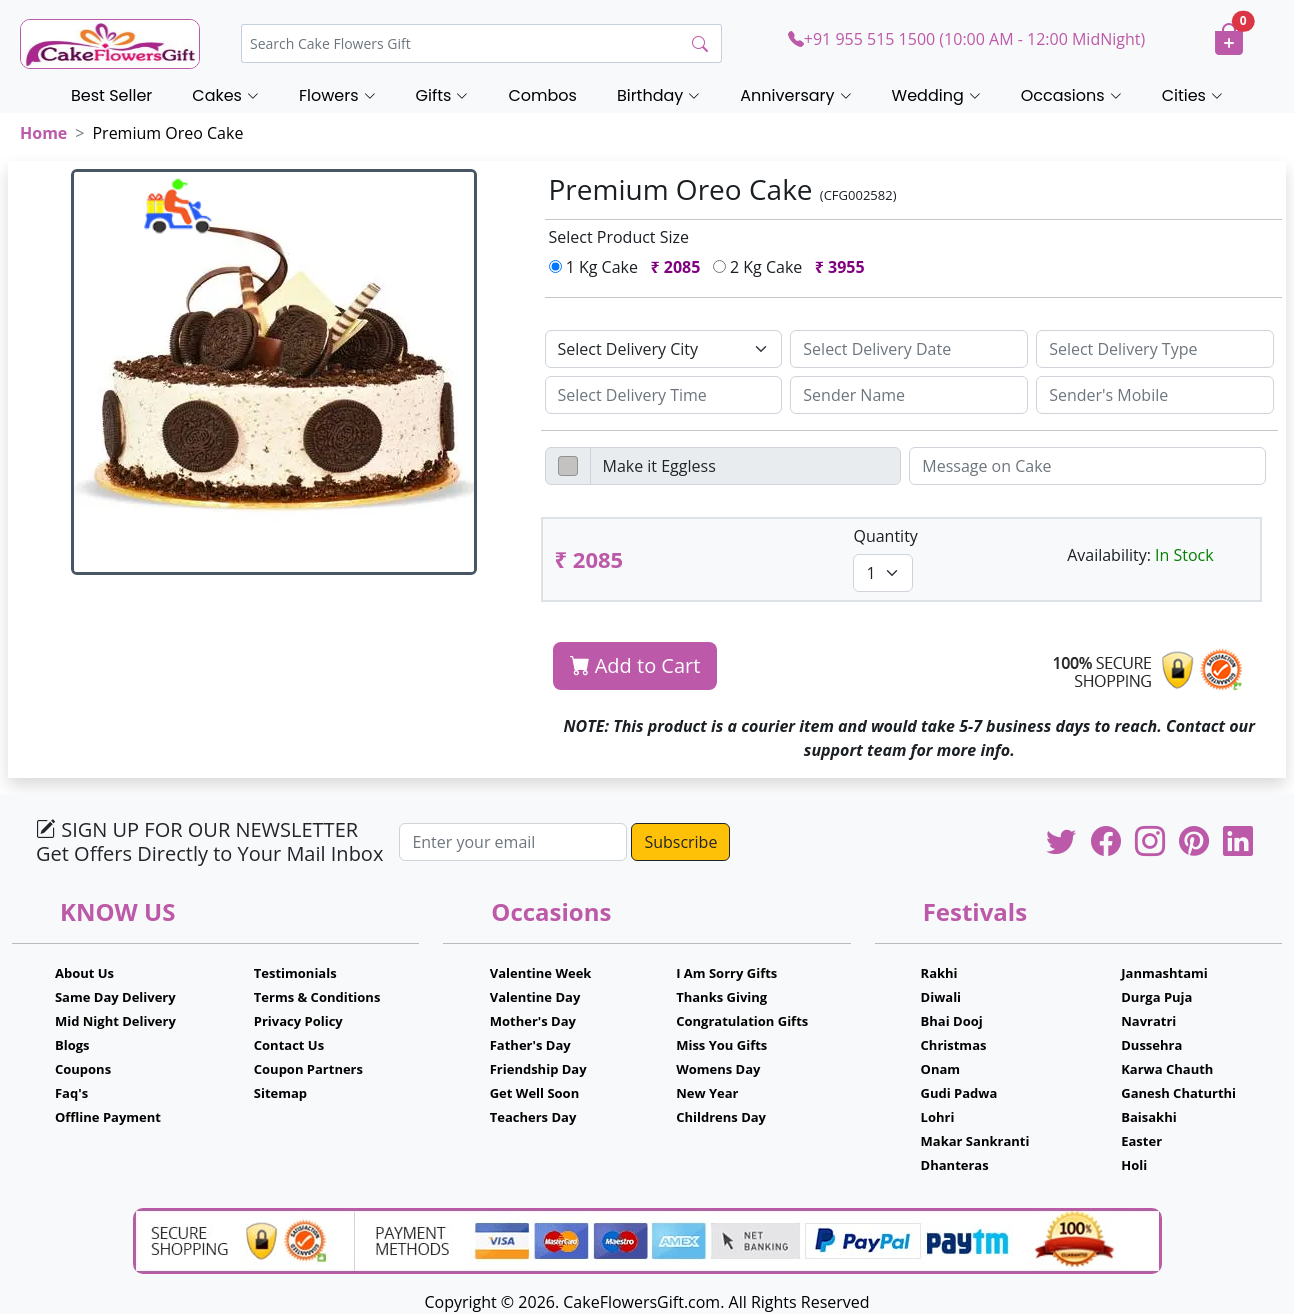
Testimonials (295, 973)
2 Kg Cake (793, 267)
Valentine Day (535, 997)
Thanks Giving (721, 997)
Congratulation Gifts (742, 1021)
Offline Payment (108, 1117)
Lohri (938, 1117)
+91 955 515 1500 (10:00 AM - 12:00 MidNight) (966, 39)
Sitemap (280, 1093)
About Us (84, 973)
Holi (1134, 1165)
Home (43, 133)
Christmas (954, 1045)
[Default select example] (664, 349)
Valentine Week (541, 973)
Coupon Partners (308, 1069)
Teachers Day (533, 1117)
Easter (1141, 1141)
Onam (941, 1069)
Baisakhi (1148, 1117)
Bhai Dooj (952, 1021)
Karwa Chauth (1167, 1069)
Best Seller (111, 95)
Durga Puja (1156, 997)
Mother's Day (533, 1021)
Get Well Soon (534, 1093)
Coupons (83, 1069)
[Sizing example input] (909, 349)
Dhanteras (955, 1165)
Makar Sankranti (975, 1141)
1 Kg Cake (629, 267)
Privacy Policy (298, 1021)
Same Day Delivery (115, 997)
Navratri (1148, 1021)
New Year (707, 1093)
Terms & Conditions (317, 997)
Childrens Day (721, 1117)
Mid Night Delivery (115, 1021)
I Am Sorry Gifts (726, 973)
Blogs (72, 1045)
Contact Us (289, 1045)
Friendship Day (538, 1069)
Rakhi (939, 973)
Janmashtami (1164, 973)
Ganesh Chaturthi (1178, 1093)
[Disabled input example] (746, 466)
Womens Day (718, 1069)
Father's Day (530, 1045)
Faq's (71, 1093)
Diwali (941, 997)
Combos (542, 95)
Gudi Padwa (959, 1093)
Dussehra (1151, 1045)
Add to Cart (635, 665)
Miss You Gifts (721, 1045)
